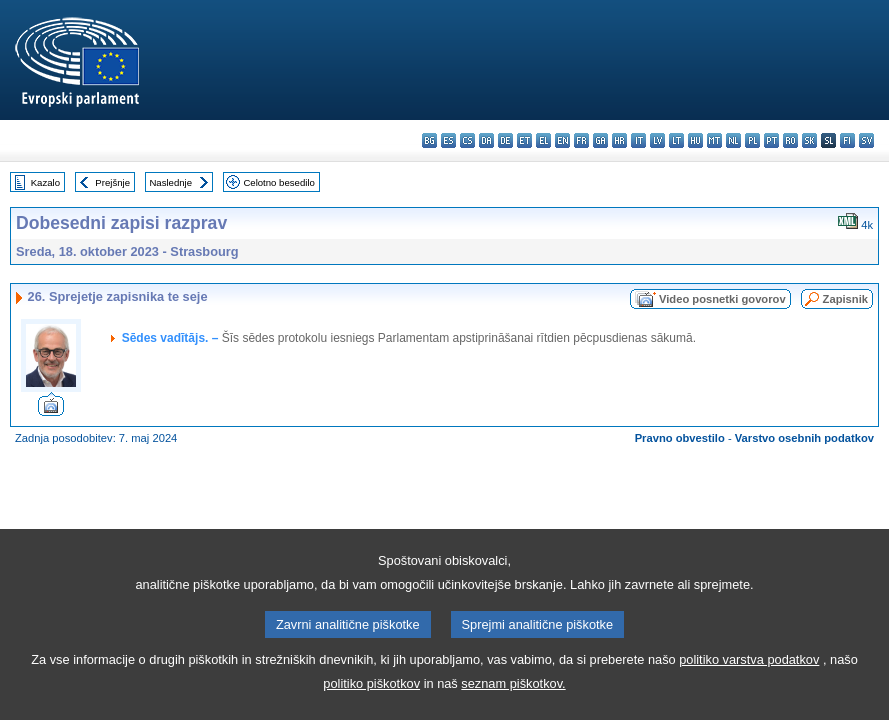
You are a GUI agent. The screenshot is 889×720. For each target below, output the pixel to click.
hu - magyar (695, 140)
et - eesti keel (524, 140)
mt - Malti (714, 140)
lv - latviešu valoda (657, 140)
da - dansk (486, 140)
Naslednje (170, 182)
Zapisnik (845, 299)
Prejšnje (112, 182)
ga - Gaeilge (600, 140)
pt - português (771, 140)
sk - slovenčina (809, 140)
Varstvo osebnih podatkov (804, 438)
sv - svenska (866, 140)
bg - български (429, 140)
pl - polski (752, 140)
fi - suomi (847, 140)
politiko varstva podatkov (749, 679)
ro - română (790, 140)
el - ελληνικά (543, 140)
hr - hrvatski (619, 140)
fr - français (581, 140)
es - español (448, 140)
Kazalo (45, 182)
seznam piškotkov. (513, 703)
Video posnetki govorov (722, 299)
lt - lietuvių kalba (676, 140)
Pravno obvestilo (680, 438)
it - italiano (638, 140)
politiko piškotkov (371, 703)
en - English (562, 140)
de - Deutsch (505, 140)
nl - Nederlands (733, 140)
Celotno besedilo (278, 182)
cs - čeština (467, 140)
